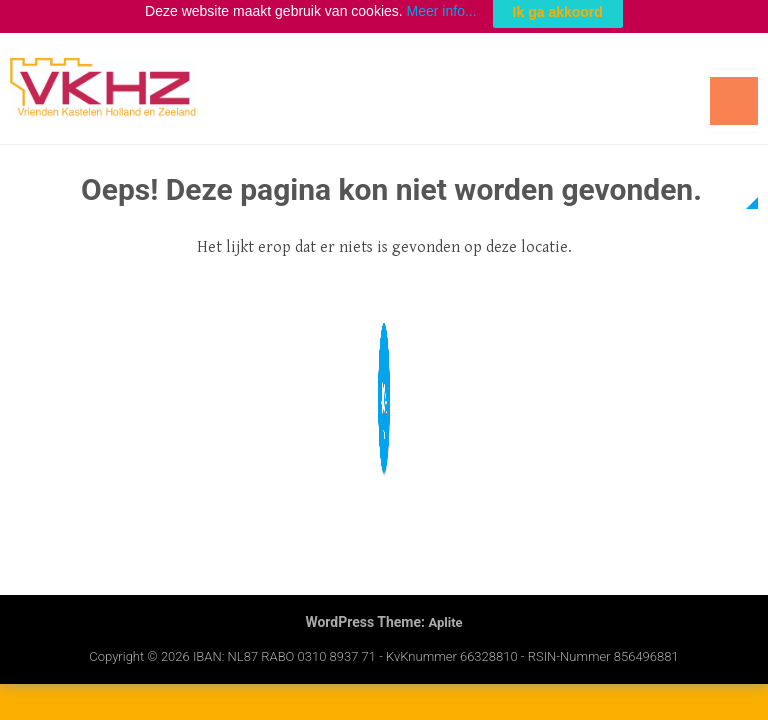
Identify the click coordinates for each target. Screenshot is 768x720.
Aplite (445, 613)
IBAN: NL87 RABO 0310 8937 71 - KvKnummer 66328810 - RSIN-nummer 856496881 (436, 647)
